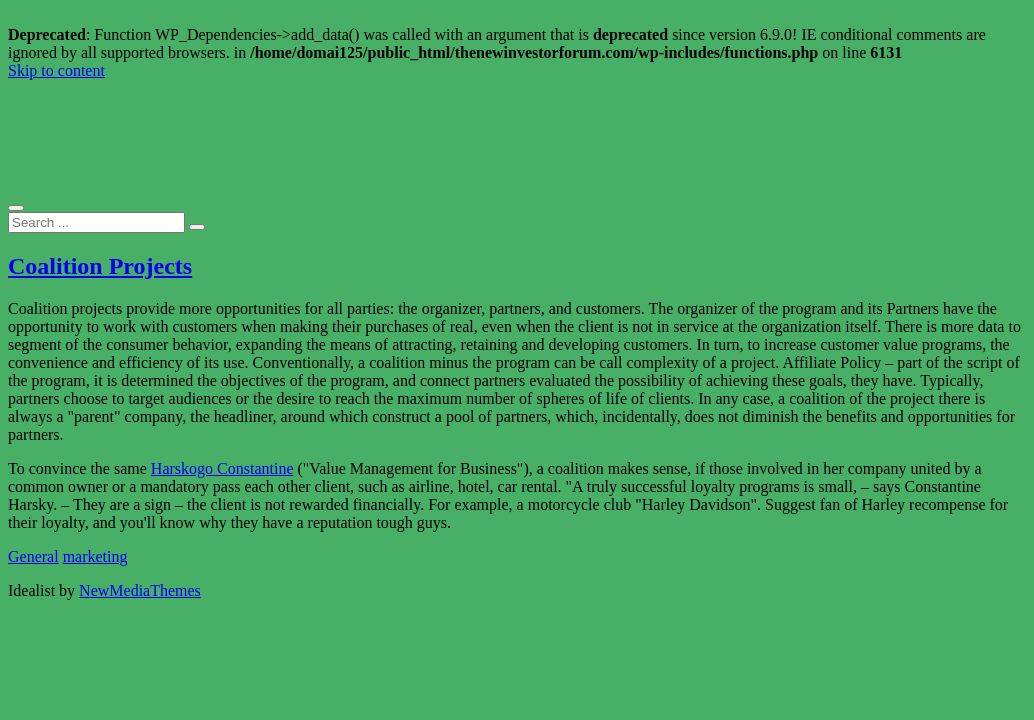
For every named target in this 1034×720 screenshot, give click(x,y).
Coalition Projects (100, 266)
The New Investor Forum (180, 119)
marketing (95, 556)
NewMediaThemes (140, 590)
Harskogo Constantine (222, 468)
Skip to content (56, 70)
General (33, 556)
